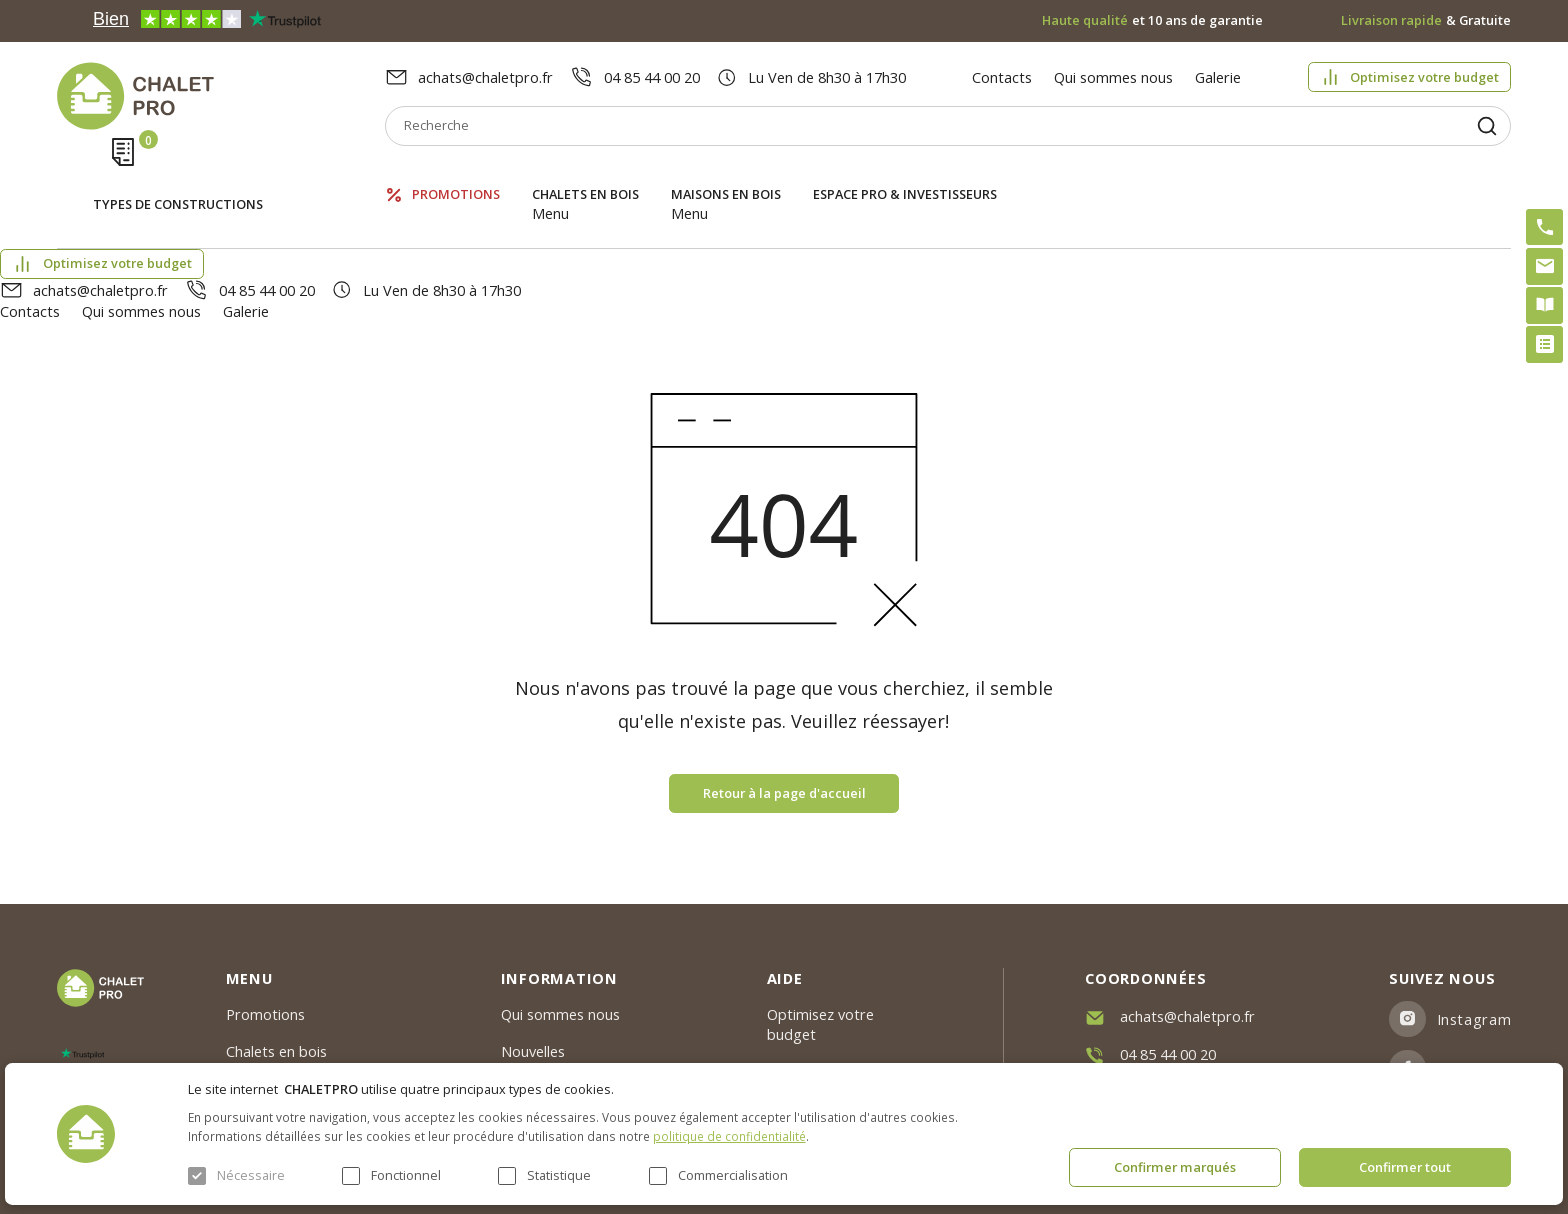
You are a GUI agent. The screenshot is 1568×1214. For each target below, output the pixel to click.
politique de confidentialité (729, 1136)
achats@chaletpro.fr (485, 77)
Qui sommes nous (1113, 77)
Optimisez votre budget (1424, 77)
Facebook (1472, 961)
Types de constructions (178, 176)
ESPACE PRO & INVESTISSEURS (905, 174)
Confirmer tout (1405, 1167)
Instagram (1474, 912)
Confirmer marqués (1175, 1167)
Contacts (1002, 77)
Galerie (1218, 77)
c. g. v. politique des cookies (593, 1052)
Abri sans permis (822, 963)
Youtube (1467, 1010)
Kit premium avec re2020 (825, 1010)
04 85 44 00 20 (652, 77)
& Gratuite (1426, 20)
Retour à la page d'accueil (784, 686)
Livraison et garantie (569, 1016)
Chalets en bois (585, 174)
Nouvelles (533, 943)
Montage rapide (821, 1056)
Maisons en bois (726, 174)
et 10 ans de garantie (1153, 20)
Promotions (456, 174)
